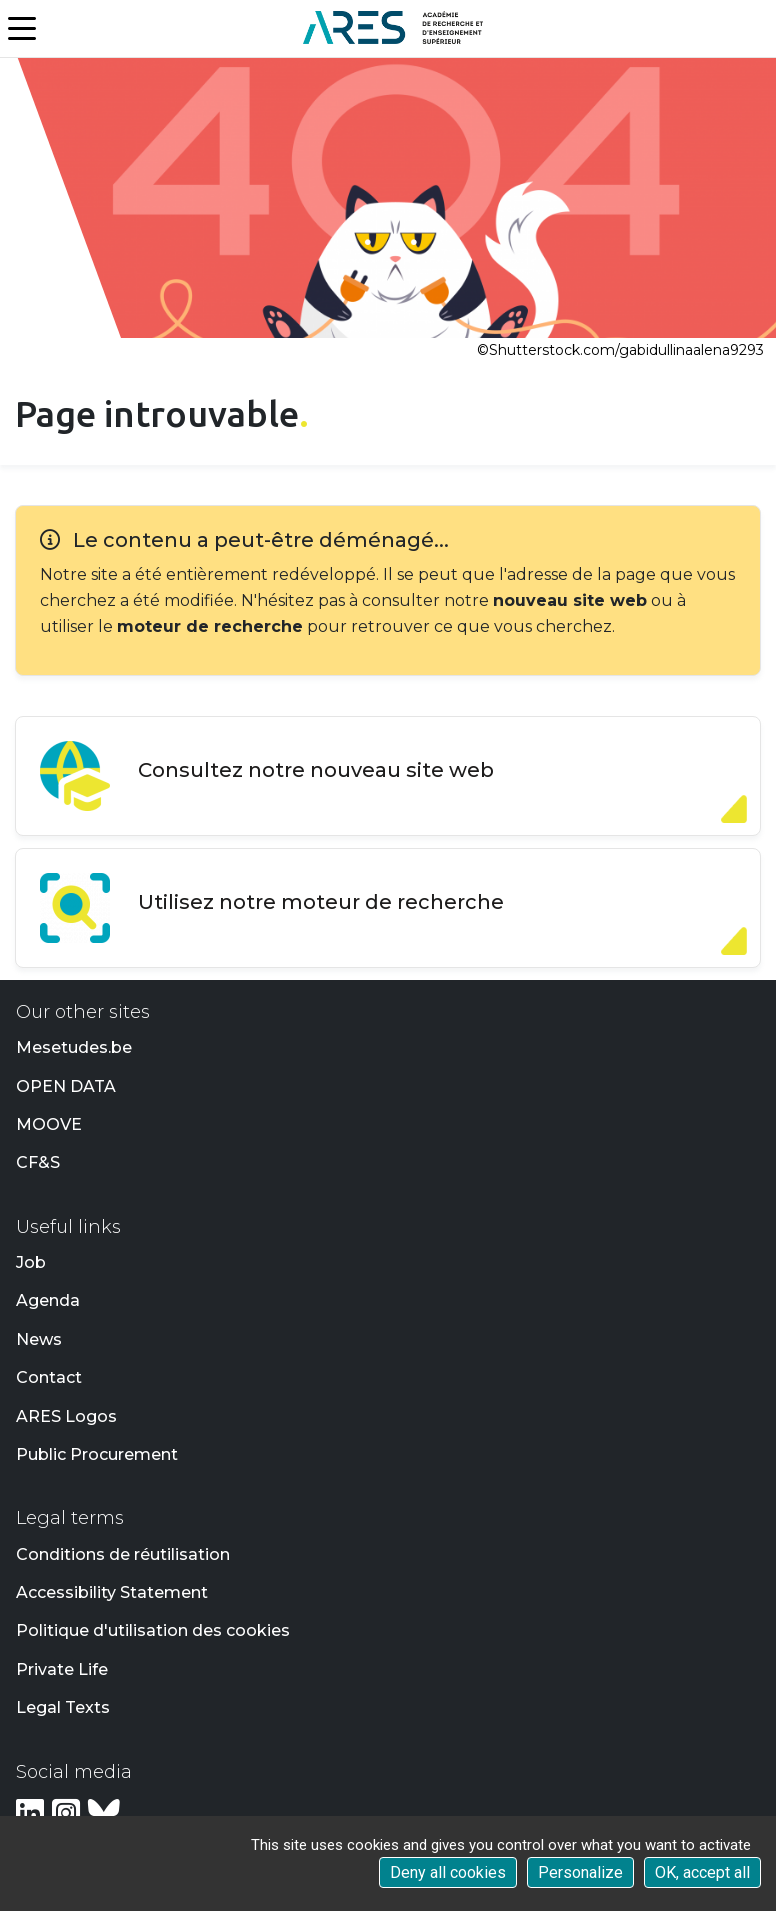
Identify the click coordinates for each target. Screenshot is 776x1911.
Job (31, 1262)
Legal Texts (63, 1707)
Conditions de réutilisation (123, 1554)
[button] (763, 29)
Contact (49, 1377)
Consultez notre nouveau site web (316, 770)
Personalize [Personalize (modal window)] (580, 1872)
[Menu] (24, 29)
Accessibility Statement (112, 1592)
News (39, 1339)
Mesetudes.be (74, 1047)
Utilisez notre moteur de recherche (321, 902)
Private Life (62, 1669)
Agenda (48, 1300)
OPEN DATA (66, 1086)
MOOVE (49, 1124)
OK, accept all (702, 1872)
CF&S (38, 1162)
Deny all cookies (448, 1872)
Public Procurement (97, 1454)
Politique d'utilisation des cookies (153, 1630)
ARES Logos (66, 1416)
